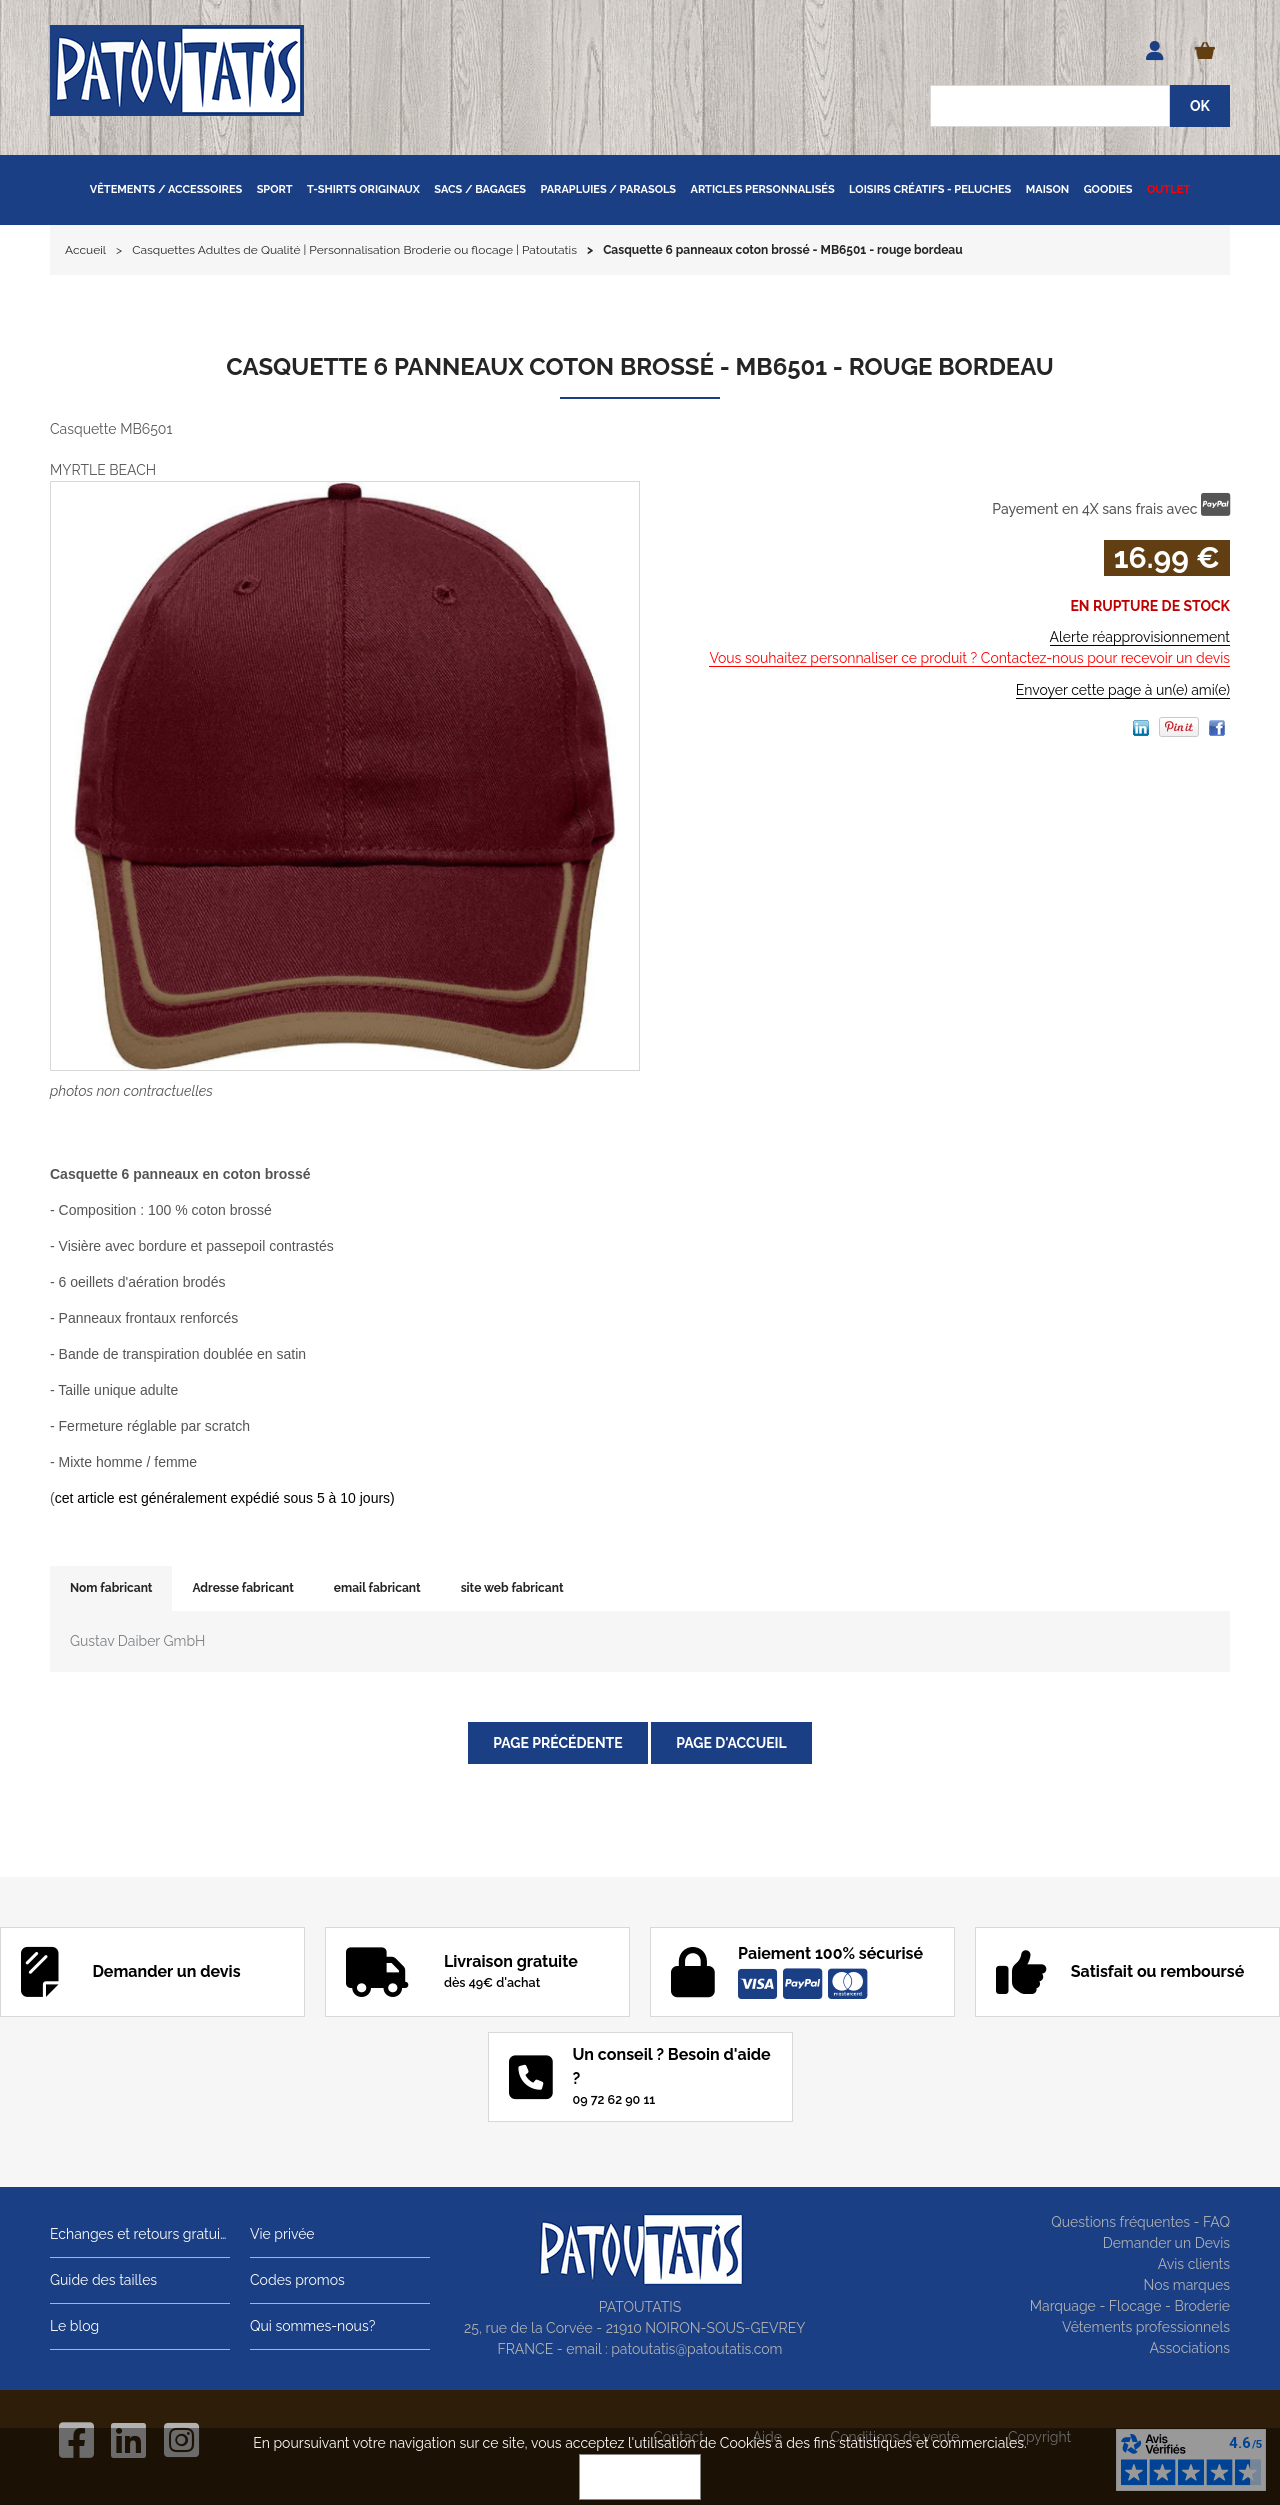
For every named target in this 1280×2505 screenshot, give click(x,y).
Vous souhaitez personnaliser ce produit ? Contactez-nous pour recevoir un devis (969, 658)
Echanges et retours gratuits (140, 2234)
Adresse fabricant (242, 1588)
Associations (1189, 2348)
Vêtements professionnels (1146, 2327)
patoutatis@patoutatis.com (696, 2349)
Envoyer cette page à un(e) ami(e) (1123, 690)
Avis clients (1194, 2264)
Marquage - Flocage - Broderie (1130, 2306)
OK (640, 2477)
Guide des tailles (103, 2280)
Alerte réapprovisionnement (1140, 637)
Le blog (74, 2326)
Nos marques (1186, 2285)
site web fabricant (512, 1588)
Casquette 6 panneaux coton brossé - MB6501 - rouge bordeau (639, 366)
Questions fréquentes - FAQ (1140, 2222)
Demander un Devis (1166, 2243)
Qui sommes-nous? (312, 2326)
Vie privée (282, 2234)
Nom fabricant (111, 1588)
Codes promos (297, 2280)
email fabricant (377, 1588)
